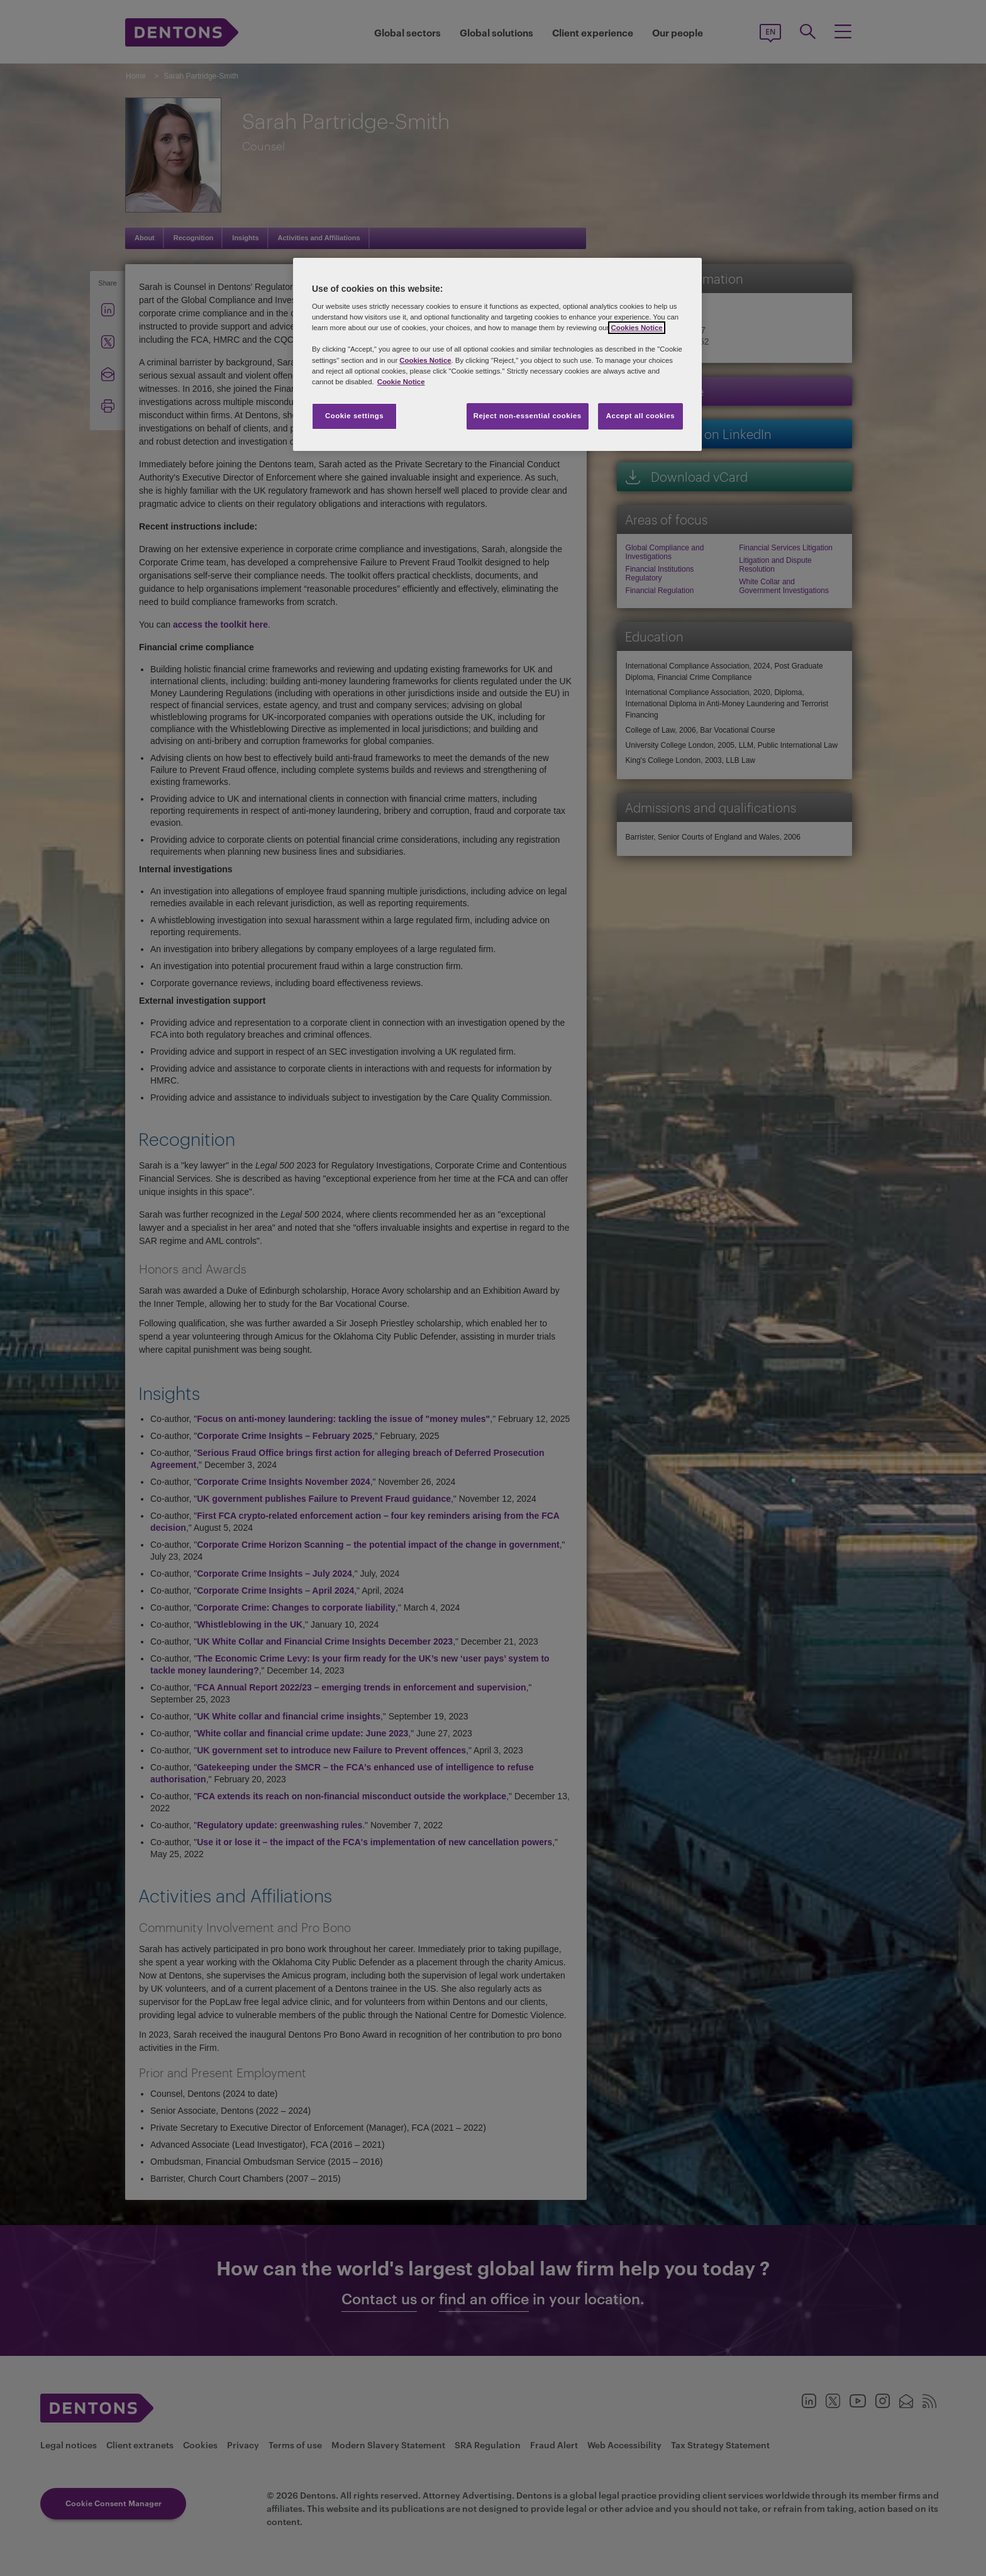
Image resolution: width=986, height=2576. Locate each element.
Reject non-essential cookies (528, 415)
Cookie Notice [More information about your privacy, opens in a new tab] (401, 382)
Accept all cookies (640, 415)
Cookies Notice (636, 327)
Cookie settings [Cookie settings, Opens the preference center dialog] (354, 415)
